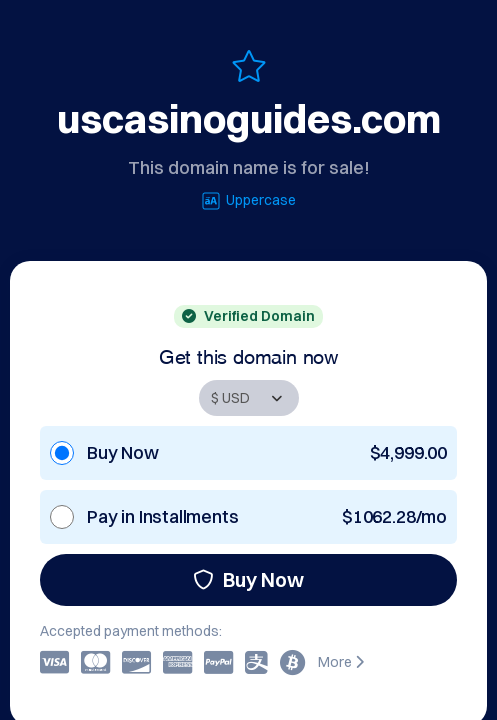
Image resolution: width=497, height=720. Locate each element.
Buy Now (248, 579)
